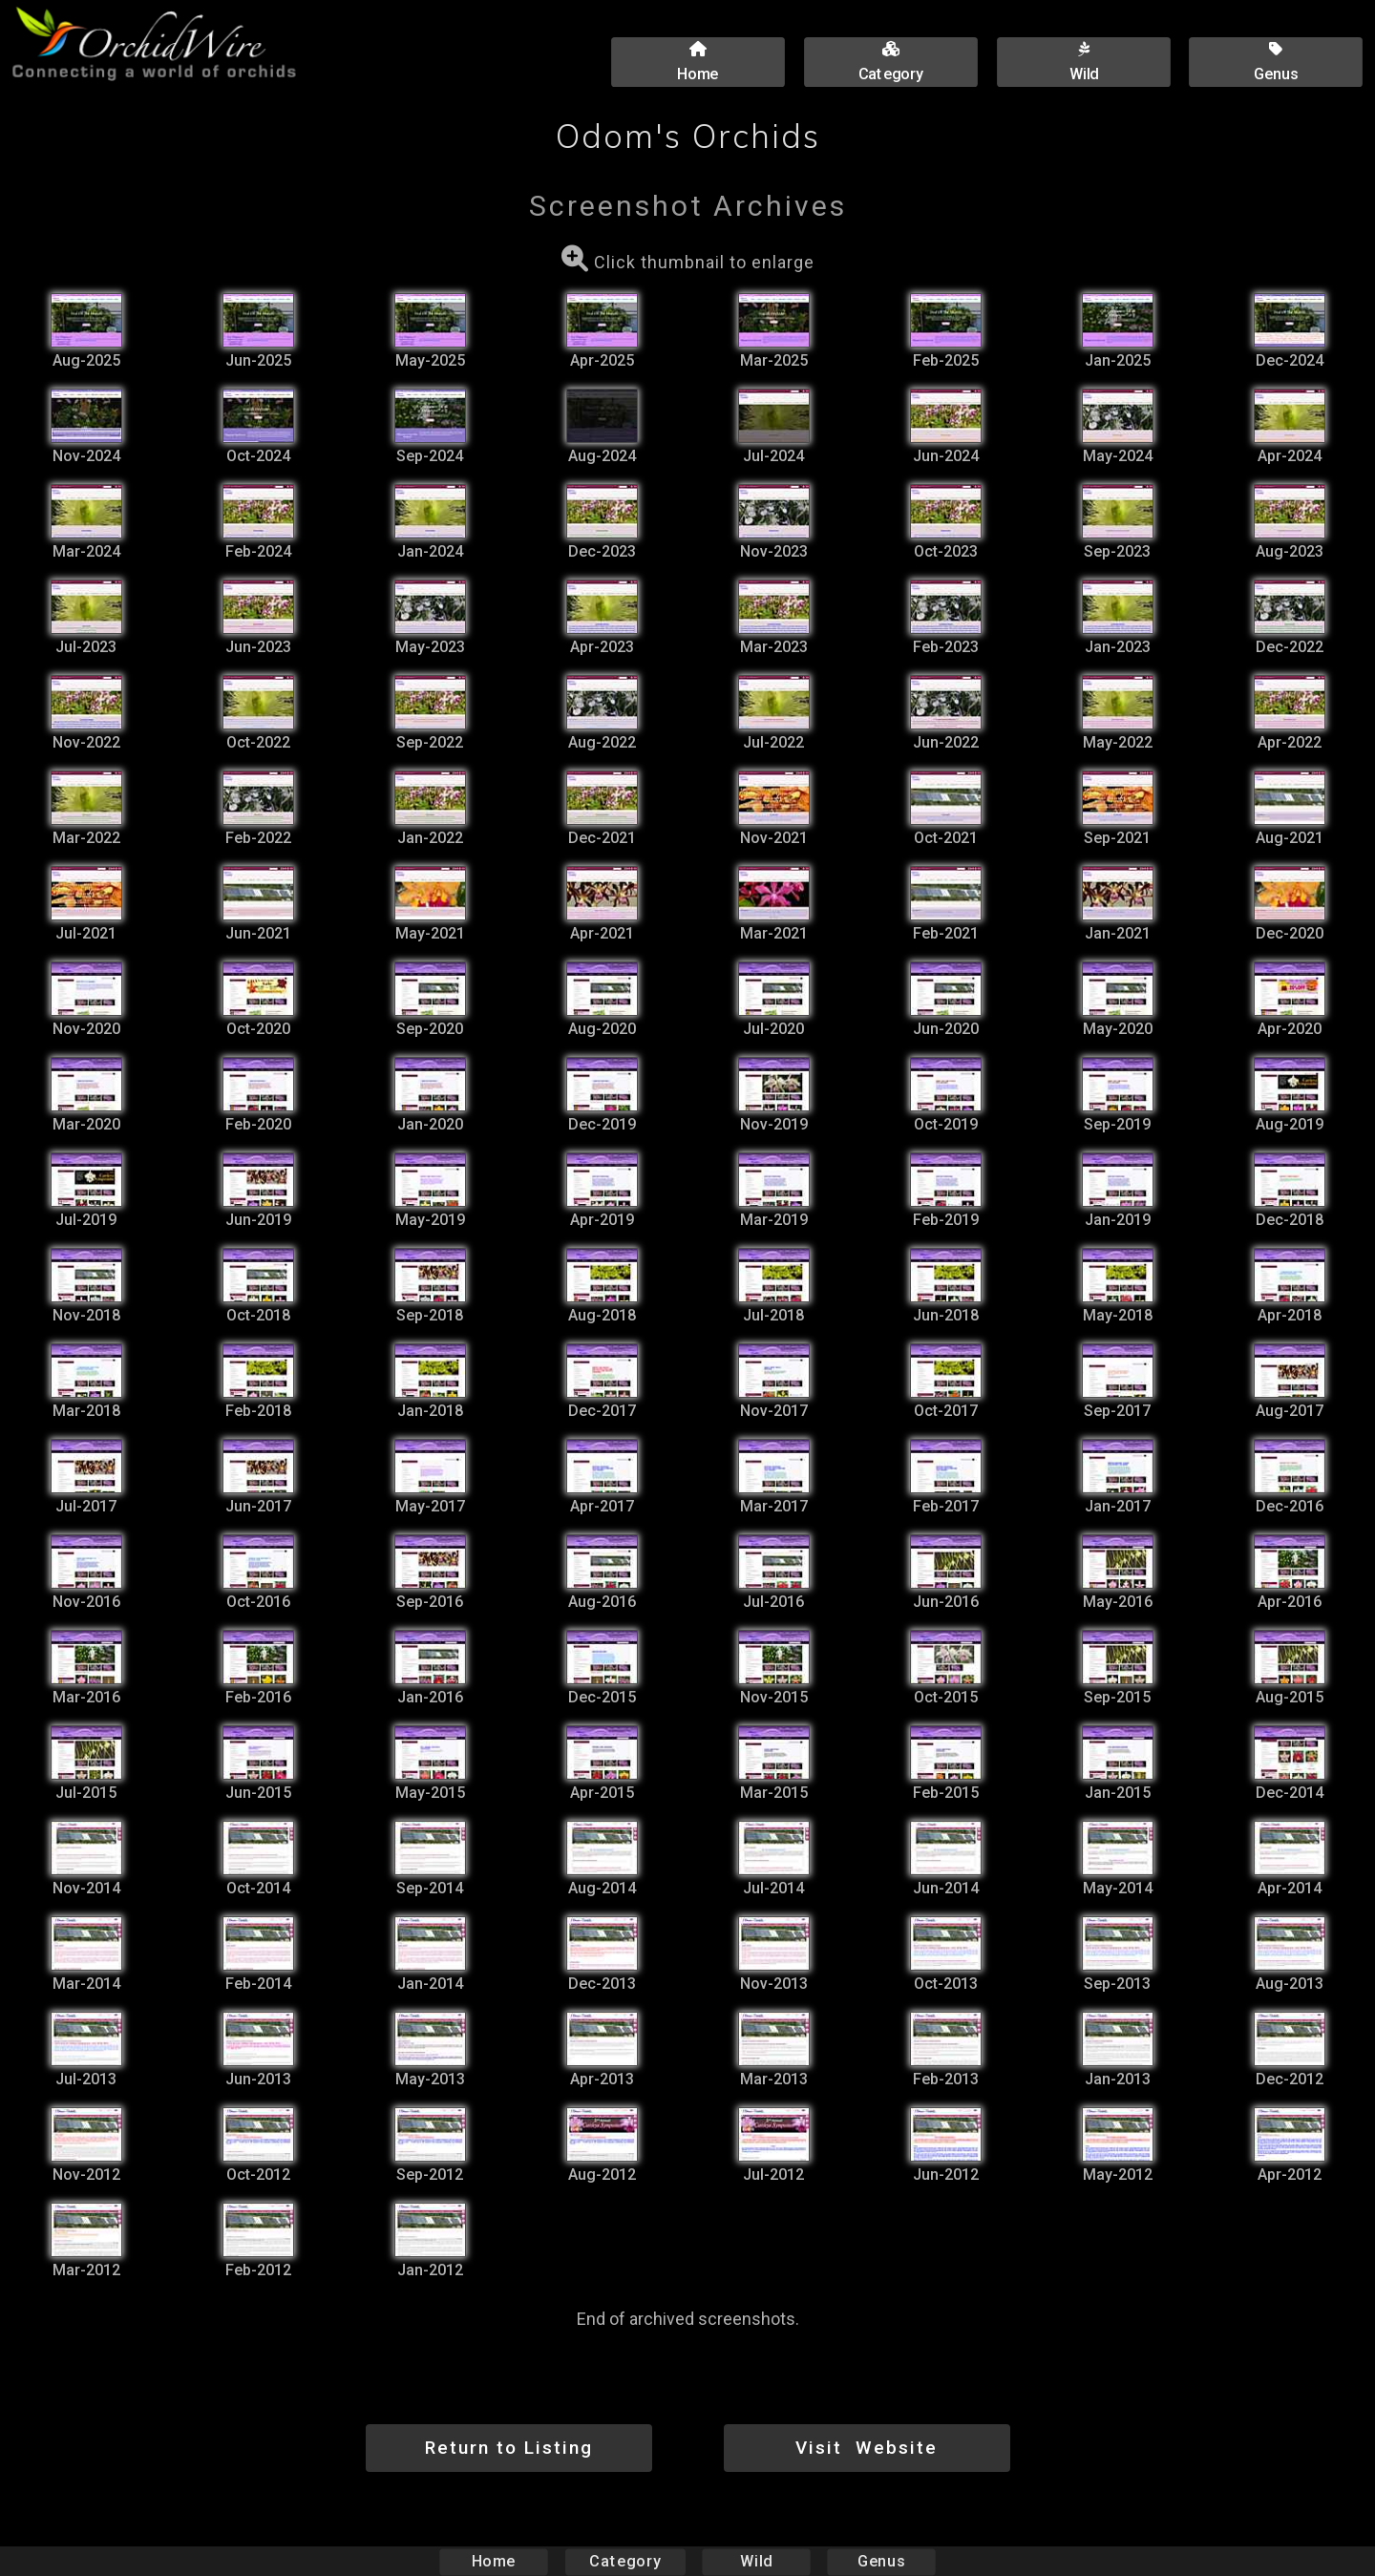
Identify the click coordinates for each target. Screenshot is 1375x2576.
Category (625, 2561)
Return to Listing (509, 2448)
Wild (756, 2561)
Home (494, 2561)
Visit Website (866, 2448)
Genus (880, 2561)
